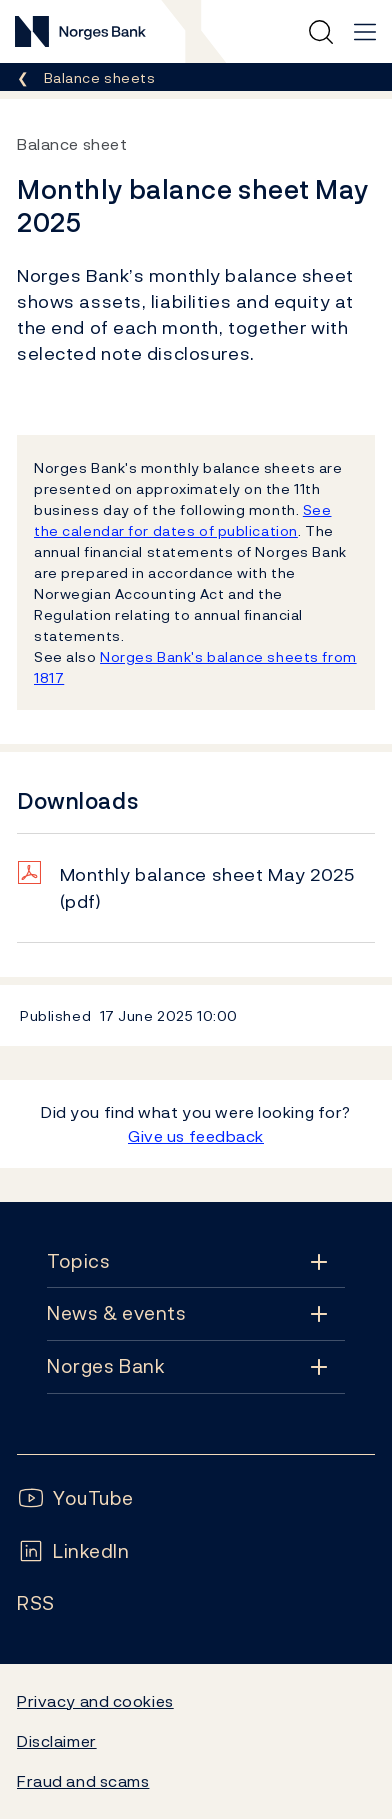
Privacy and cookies (95, 1701)
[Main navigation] (365, 32)
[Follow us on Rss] (36, 1603)
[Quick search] (321, 32)
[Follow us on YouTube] (75, 1498)
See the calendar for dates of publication (183, 520)
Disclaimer (57, 1741)
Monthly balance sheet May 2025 (207, 888)
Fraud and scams (83, 1781)
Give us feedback (196, 1136)
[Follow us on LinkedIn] (73, 1551)
